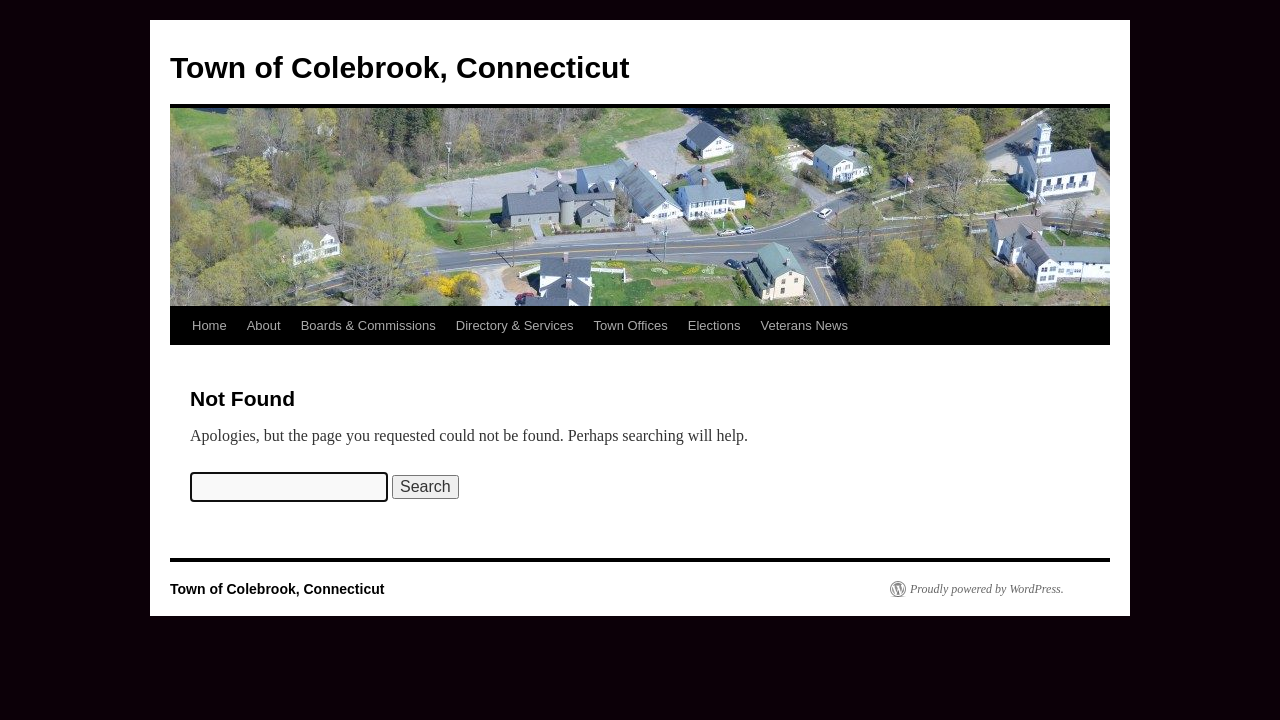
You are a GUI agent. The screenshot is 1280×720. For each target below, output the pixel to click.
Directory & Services (515, 325)
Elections (714, 325)
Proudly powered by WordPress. (987, 589)
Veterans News (803, 325)
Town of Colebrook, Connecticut (399, 67)
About (264, 325)
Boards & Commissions (368, 325)
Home (209, 325)
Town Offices (631, 325)
